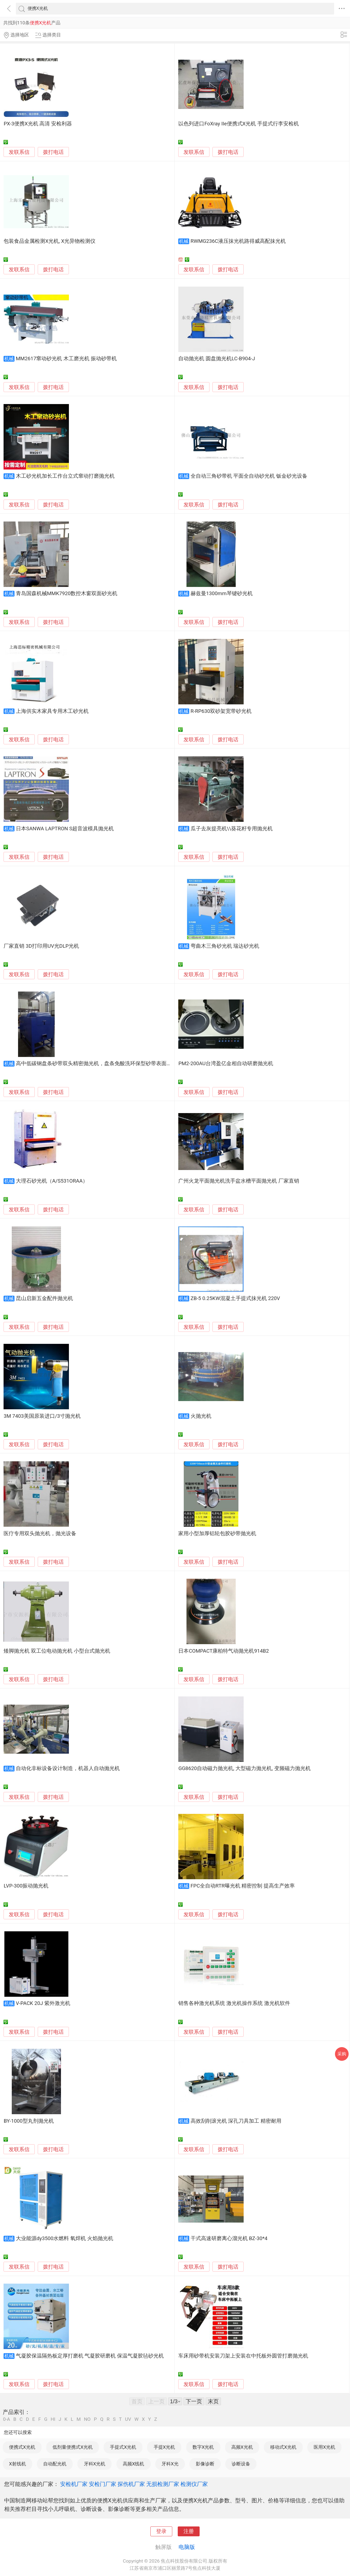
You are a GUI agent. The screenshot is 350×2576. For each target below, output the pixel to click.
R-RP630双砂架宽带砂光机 (221, 711)
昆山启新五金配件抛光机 (44, 1298)
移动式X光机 (283, 2447)
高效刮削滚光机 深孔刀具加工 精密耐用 (236, 2121)
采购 (341, 2053)
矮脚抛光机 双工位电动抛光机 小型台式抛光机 (57, 1651)
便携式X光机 (22, 2447)
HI (53, 2419)
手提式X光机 (123, 2447)
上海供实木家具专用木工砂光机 (52, 711)
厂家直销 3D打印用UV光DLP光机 (41, 946)
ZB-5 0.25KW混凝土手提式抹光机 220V (235, 1298)
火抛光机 (201, 1416)
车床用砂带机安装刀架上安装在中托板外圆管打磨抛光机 (243, 2356)
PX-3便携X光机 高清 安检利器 (38, 124)
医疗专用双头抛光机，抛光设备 (40, 1534)
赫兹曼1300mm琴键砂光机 (222, 593)
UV (128, 2419)
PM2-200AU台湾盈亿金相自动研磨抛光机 (225, 1064)
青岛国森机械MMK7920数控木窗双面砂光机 (66, 593)
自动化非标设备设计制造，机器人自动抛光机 (68, 1768)
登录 (161, 2531)
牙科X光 (170, 2463)
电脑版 (187, 2547)
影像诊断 (205, 2463)
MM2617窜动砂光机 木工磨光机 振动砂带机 (66, 359)
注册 (188, 2531)
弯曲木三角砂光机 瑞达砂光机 (225, 946)
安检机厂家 (74, 2484)
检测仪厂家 (194, 2484)
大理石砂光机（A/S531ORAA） (52, 1181)
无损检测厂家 (162, 2484)
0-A (6, 2419)
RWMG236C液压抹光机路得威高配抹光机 (238, 241)
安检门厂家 (102, 2484)
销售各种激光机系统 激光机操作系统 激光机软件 (234, 2003)
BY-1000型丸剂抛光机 (29, 2121)
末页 (213, 2401)
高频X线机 (133, 2463)
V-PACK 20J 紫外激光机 (43, 2003)
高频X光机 (242, 2447)
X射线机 (17, 2463)
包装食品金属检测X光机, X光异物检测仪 (49, 241)
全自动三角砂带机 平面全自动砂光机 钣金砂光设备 (249, 476)
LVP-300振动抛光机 (26, 1886)
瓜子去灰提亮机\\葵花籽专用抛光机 (232, 829)
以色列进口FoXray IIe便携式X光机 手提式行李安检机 (238, 124)
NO (87, 2419)
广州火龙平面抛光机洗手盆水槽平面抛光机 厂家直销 (238, 1181)
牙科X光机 (95, 2463)
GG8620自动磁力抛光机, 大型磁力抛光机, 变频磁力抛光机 (244, 1768)
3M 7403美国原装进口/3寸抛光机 (42, 1416)
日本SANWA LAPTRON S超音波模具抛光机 (65, 829)
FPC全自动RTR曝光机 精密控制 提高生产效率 (243, 1886)
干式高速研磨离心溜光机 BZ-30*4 (229, 2238)
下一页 (194, 2401)
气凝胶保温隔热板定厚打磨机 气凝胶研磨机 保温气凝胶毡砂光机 (90, 2356)
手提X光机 (164, 2447)
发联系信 (19, 152)
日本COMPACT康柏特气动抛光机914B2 (223, 1651)
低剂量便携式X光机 (72, 2447)
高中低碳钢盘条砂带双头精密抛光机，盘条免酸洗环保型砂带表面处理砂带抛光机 (109, 1064)
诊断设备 (241, 2463)
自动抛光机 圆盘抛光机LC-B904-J (216, 359)
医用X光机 (324, 2447)
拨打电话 (53, 152)
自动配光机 (54, 2463)
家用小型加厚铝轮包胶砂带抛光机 (217, 1534)
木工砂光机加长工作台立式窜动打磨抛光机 (65, 476)
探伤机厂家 (131, 2484)
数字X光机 (203, 2447)
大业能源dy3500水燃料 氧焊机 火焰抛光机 (64, 2238)
